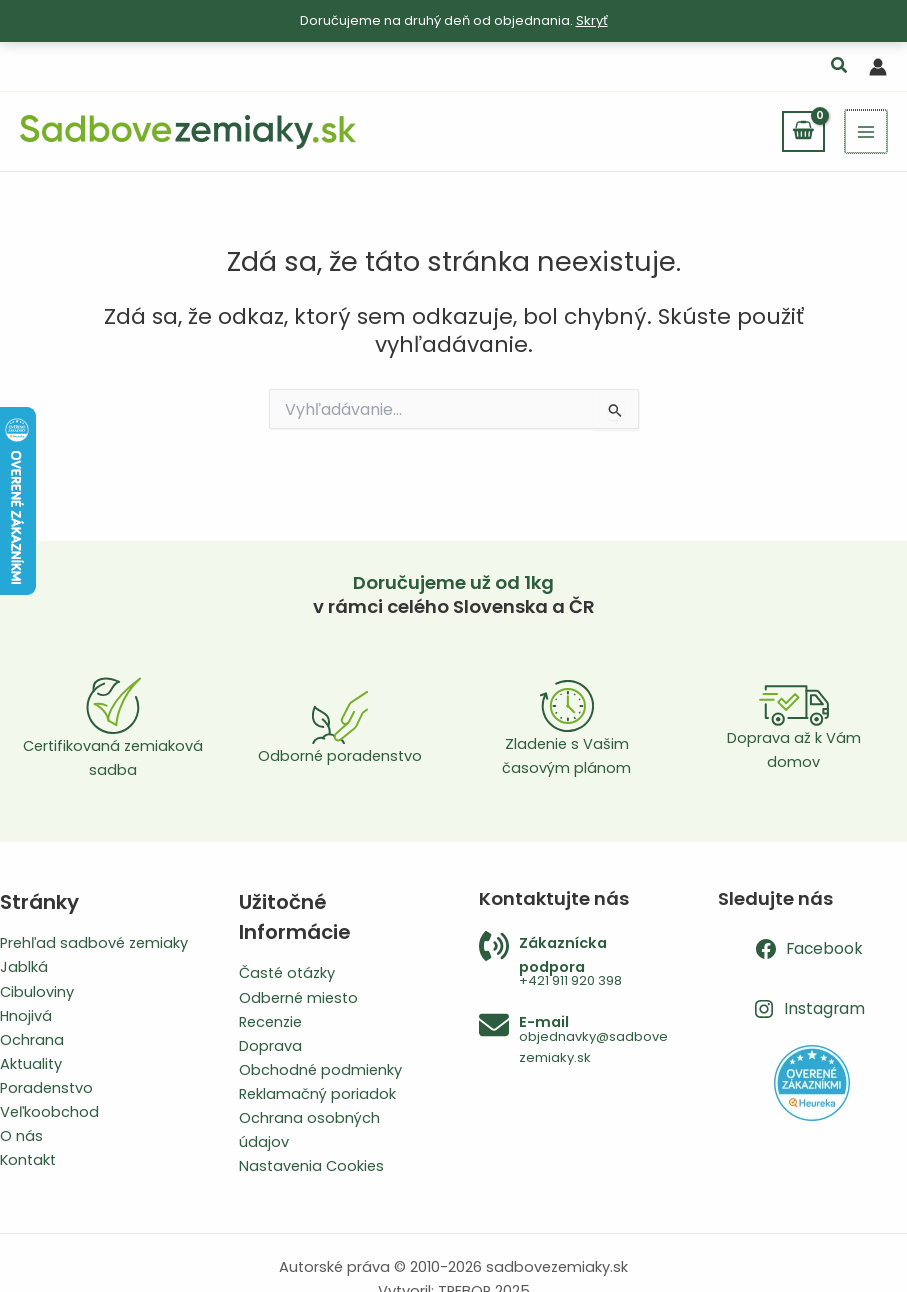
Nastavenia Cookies (311, 1166)
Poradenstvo (46, 1088)
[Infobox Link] (573, 961)
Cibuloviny (37, 992)
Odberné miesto (298, 998)
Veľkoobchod (49, 1112)
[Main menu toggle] (867, 131)
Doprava (270, 1046)
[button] (840, 67)
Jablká (24, 967)
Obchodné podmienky (320, 1070)
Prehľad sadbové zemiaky (94, 943)
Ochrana (32, 1040)
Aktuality (31, 1064)
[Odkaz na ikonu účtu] (878, 67)
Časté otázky (287, 973)
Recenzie (270, 1022)
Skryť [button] (592, 20)
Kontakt (28, 1160)
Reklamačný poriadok (317, 1094)
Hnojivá (26, 1016)
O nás (21, 1136)
